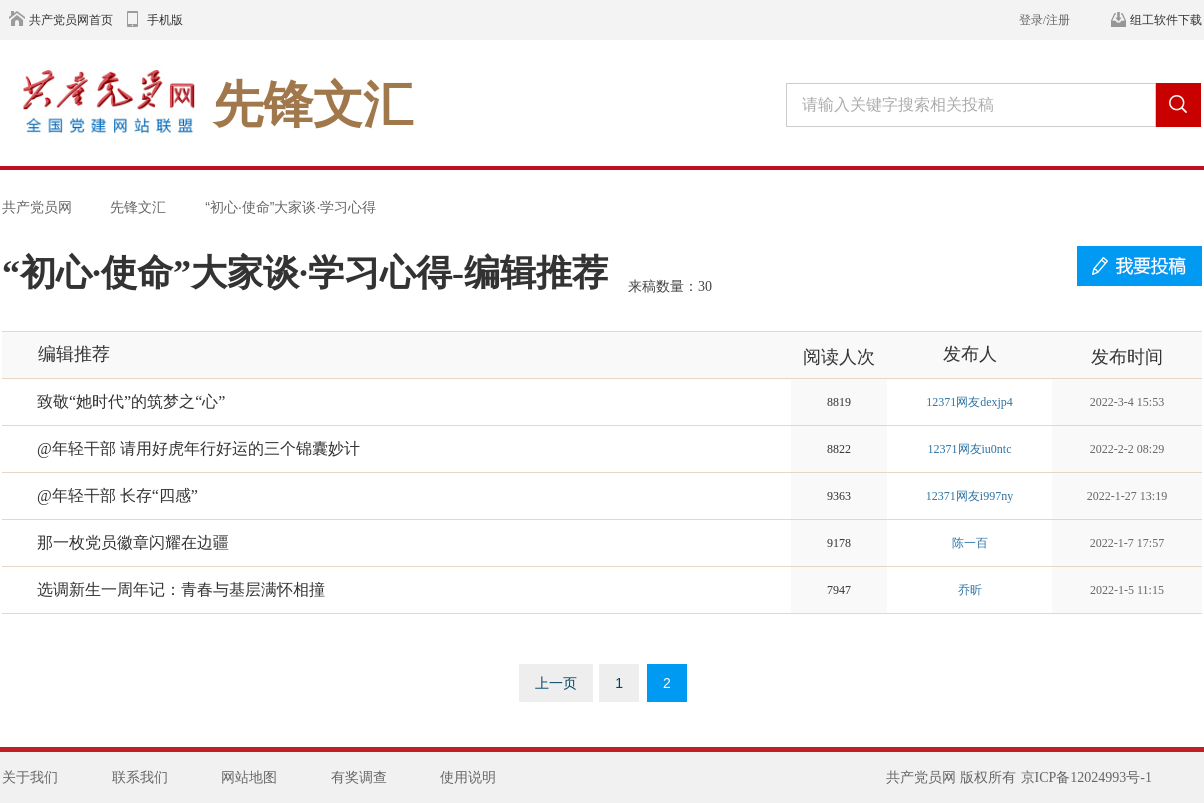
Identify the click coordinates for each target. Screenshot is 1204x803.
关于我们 (30, 777)
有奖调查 (359, 777)
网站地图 (249, 777)
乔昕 (970, 590)
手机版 (165, 20)
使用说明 (468, 777)
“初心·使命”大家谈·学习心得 (290, 207)
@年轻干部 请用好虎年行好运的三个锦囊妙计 (198, 448)
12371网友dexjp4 (969, 402)
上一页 (556, 683)
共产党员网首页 (71, 20)
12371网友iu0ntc (970, 449)
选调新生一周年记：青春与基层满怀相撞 (181, 589)
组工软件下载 (1166, 20)
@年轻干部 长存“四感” (117, 495)
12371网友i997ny (969, 496)
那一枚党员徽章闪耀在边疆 (133, 542)
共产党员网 (37, 207)
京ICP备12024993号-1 (1086, 777)
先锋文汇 (138, 207)
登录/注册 (1044, 20)
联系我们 (140, 777)
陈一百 (970, 543)
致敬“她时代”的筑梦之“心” (131, 401)
